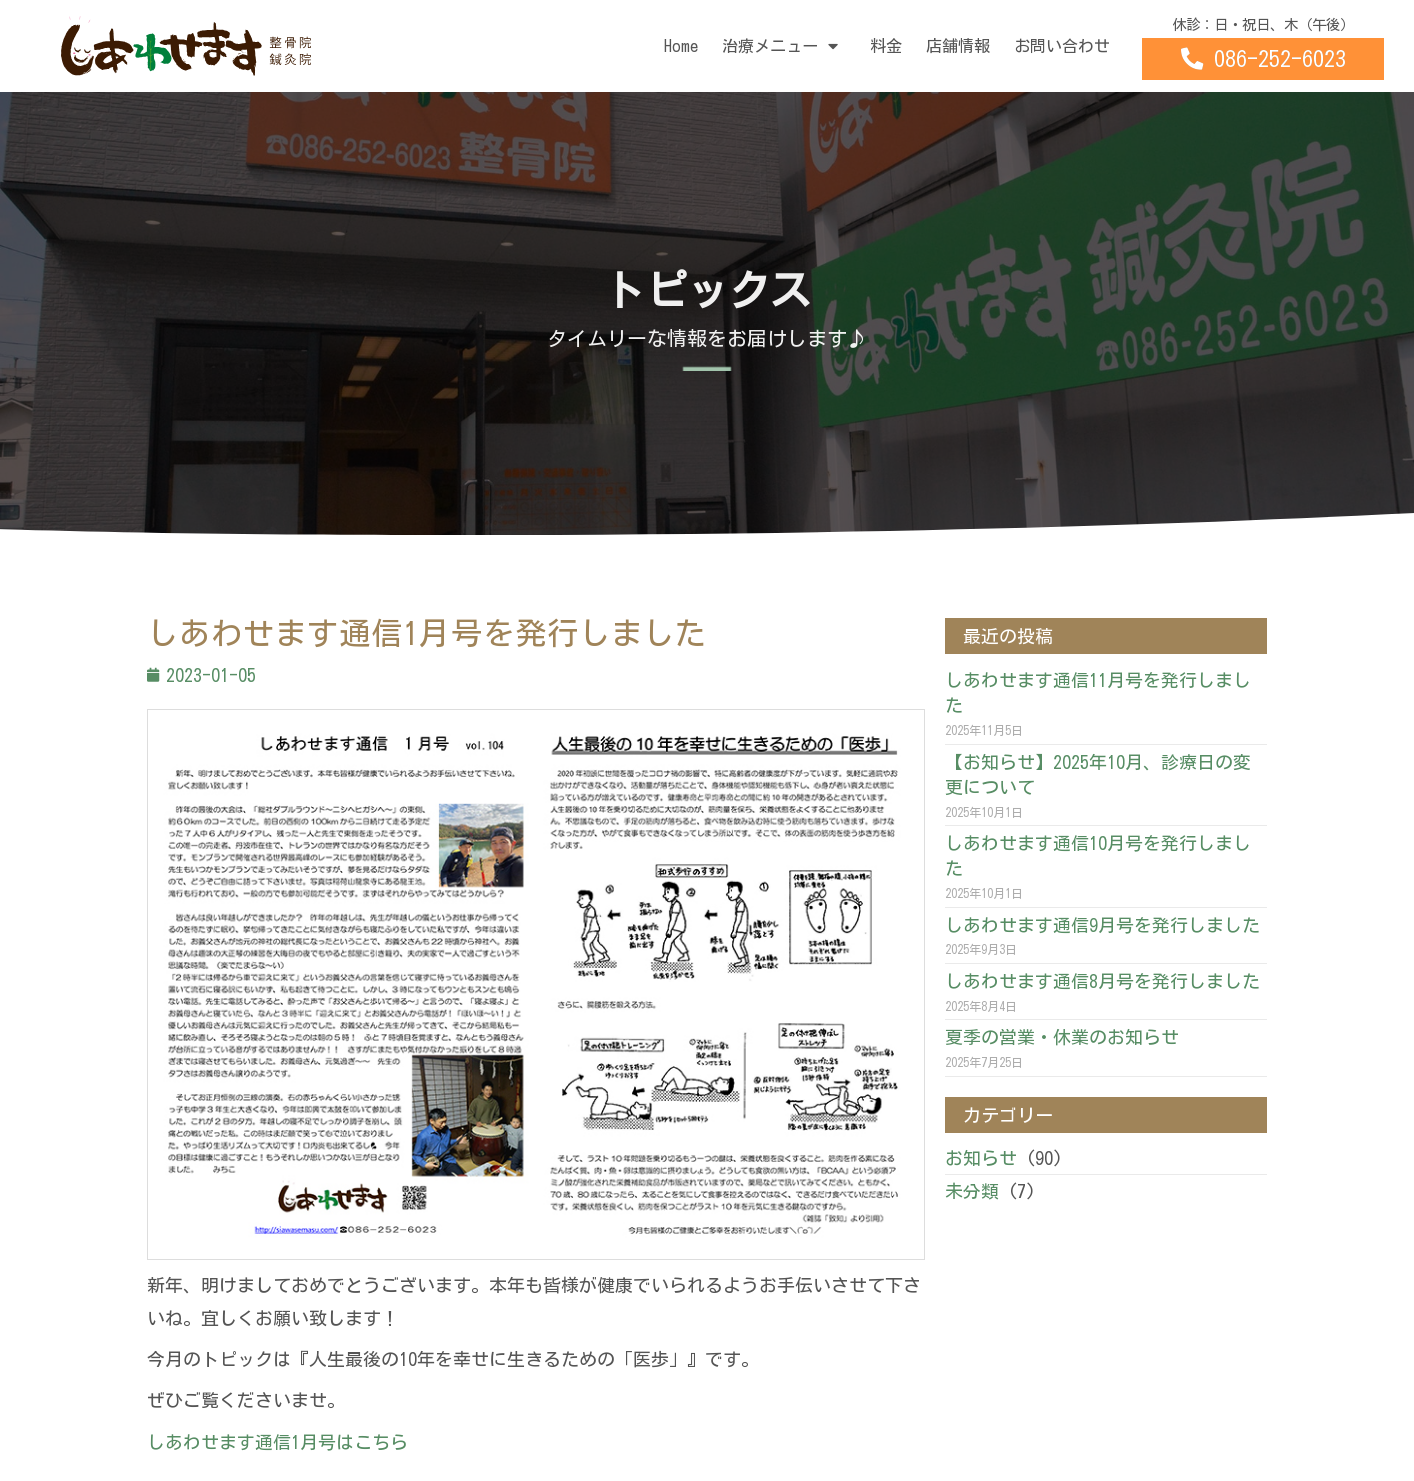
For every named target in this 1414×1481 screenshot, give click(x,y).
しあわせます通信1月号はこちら (277, 1442)
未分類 (972, 1191)
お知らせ (981, 1158)
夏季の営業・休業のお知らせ (1062, 1037)
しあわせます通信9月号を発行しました (1102, 925)
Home (681, 46)
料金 (886, 46)
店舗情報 (958, 46)
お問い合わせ (1062, 46)
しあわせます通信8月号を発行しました (1102, 981)
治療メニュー (784, 46)
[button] (1263, 59)
